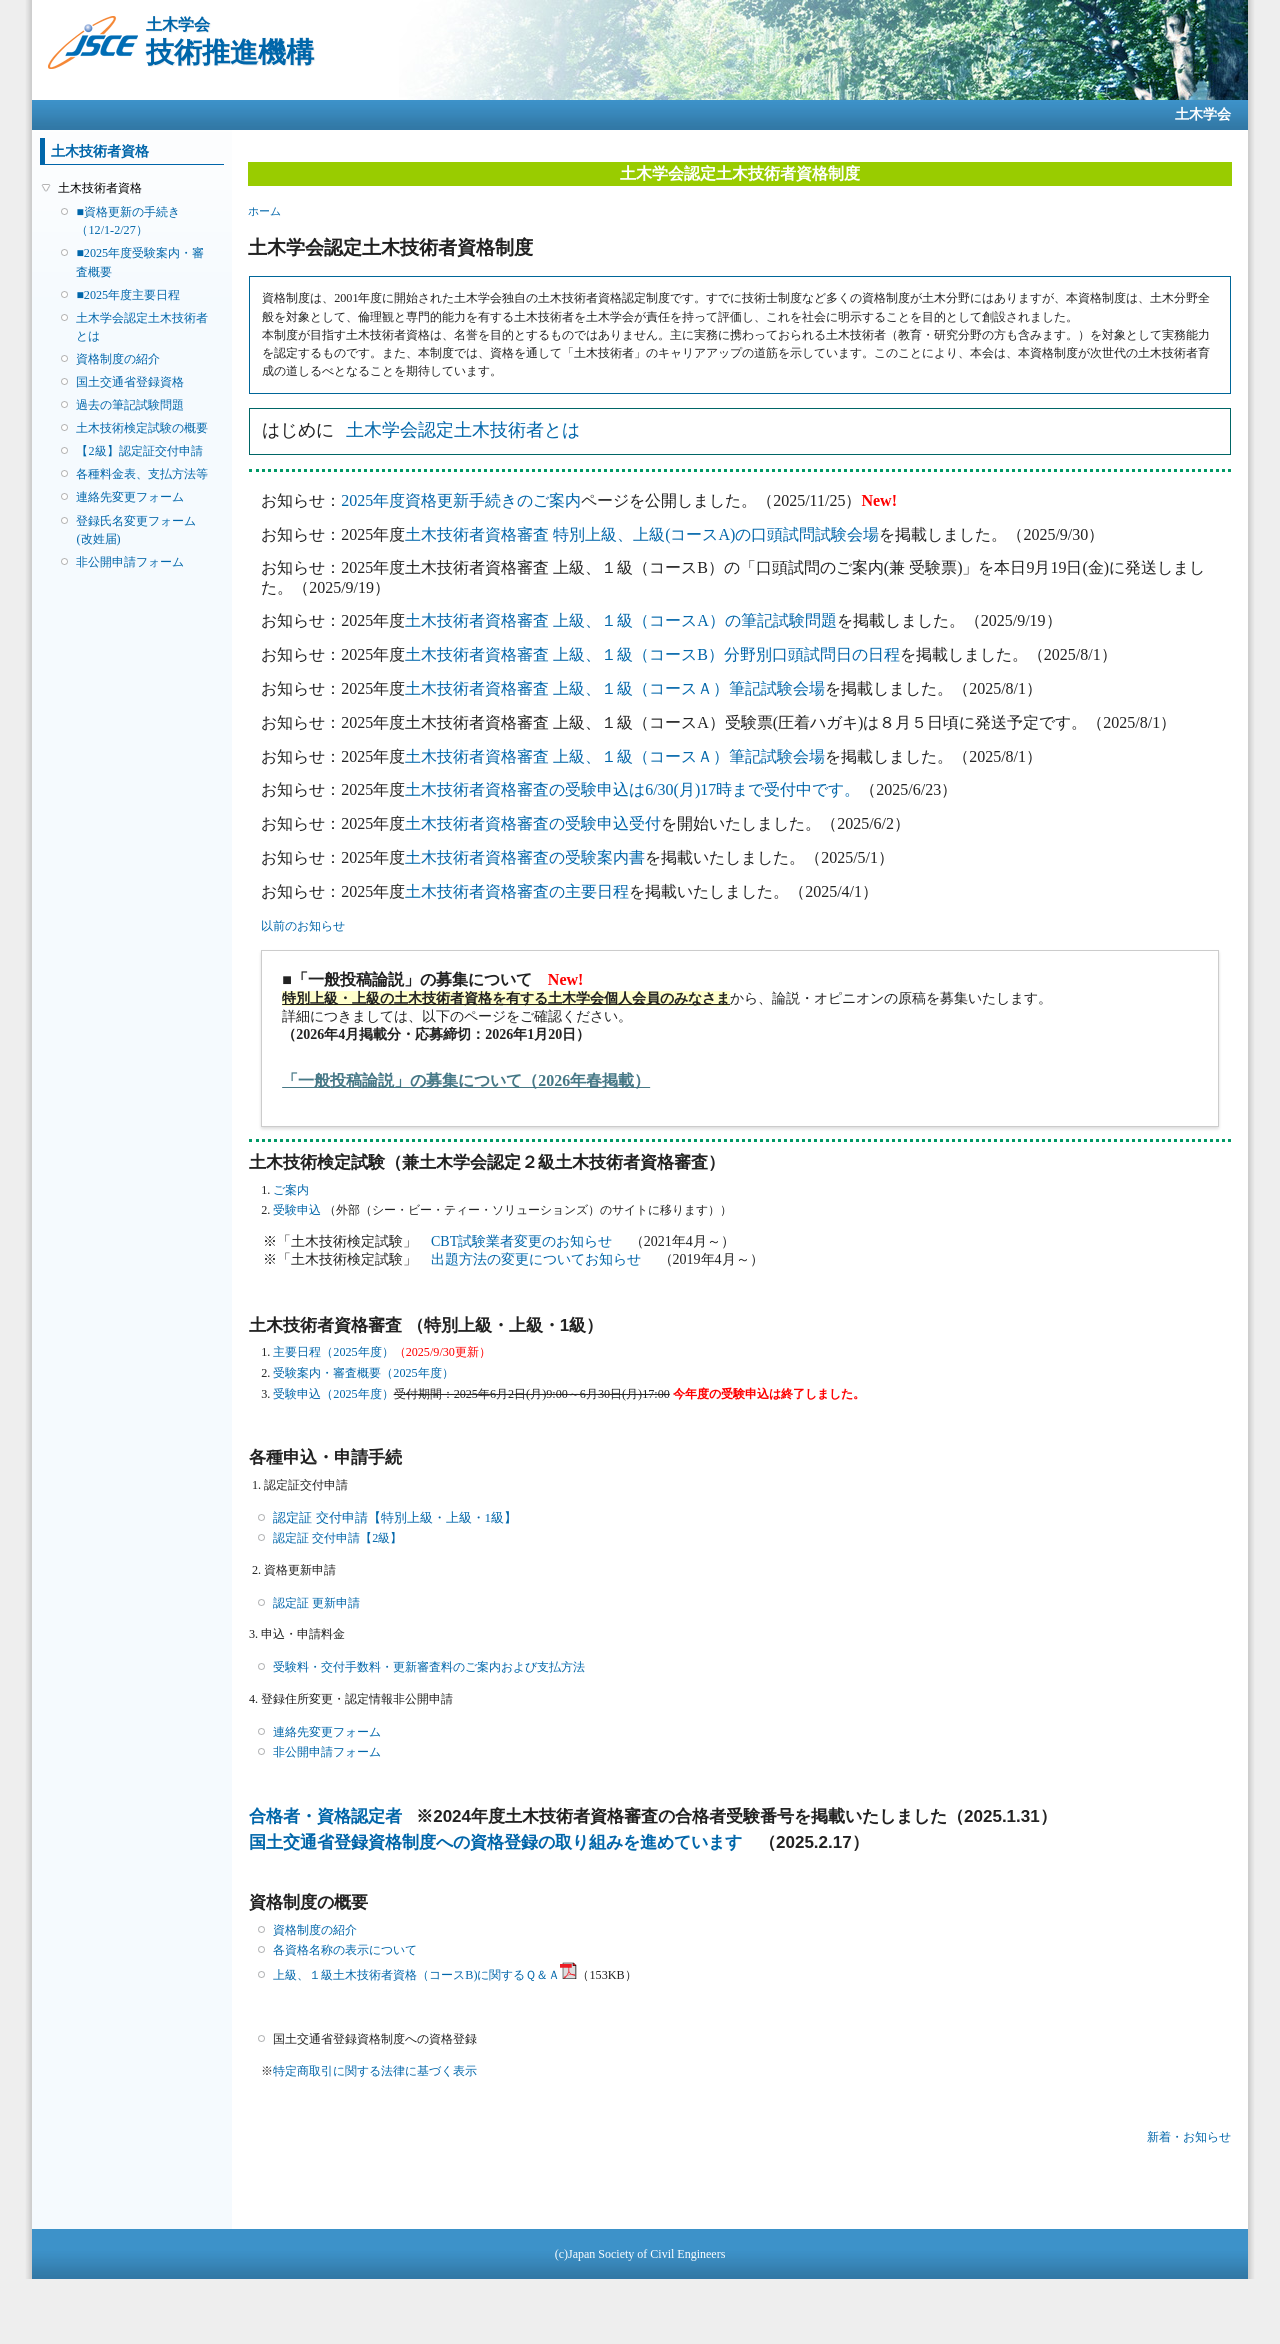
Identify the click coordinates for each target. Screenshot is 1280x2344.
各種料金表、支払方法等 (142, 474)
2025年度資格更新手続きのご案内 (461, 500)
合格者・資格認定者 (325, 1816)
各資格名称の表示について (345, 1950)
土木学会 (1203, 114)
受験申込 (297, 1210)
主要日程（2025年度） (333, 1352)
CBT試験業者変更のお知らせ (523, 1241)
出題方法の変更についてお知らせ (538, 1259)
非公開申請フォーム (130, 562)
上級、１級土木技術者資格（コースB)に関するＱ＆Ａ (425, 1975)
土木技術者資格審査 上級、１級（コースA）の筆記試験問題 (621, 620)
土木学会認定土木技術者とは (142, 327)
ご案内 (291, 1190)
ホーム (264, 211)
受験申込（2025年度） (333, 1394)
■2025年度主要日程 (128, 295)
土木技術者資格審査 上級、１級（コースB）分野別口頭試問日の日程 (652, 654)
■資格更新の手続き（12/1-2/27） (127, 221)
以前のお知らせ (303, 926)
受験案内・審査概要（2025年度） (363, 1373)
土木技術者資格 (100, 188)
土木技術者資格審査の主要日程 (517, 891)
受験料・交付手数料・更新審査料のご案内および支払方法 (429, 1667)
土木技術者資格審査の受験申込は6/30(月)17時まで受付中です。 (632, 789)
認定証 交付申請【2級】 (337, 1538)
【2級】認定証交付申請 (139, 451)
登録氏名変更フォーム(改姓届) (136, 530)
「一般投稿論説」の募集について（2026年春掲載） (466, 1080)
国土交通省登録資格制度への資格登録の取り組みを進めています (495, 1842)
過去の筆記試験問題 (130, 405)
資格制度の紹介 (118, 359)
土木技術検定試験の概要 (142, 428)
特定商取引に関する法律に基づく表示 (375, 2071)
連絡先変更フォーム (130, 497)
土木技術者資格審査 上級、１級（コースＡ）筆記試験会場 (615, 688)
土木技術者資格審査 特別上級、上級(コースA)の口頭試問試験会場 (642, 534)
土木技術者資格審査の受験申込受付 (533, 823)
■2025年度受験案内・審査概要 (140, 262)
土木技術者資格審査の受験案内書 (525, 857)
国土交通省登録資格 (130, 382)
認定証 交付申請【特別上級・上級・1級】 (395, 1517)
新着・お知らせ (1189, 2137)
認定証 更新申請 (316, 1603)
